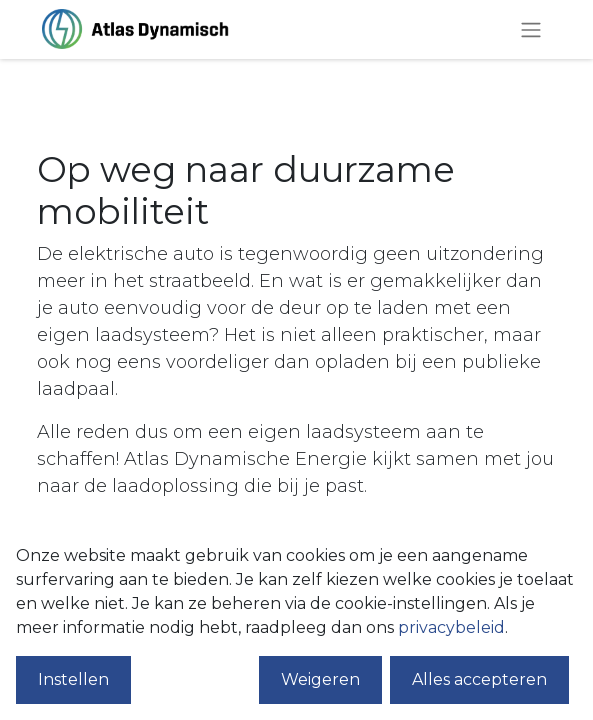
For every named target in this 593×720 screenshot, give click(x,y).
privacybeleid (451, 627)
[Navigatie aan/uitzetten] (531, 29)
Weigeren (320, 679)
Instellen (73, 679)
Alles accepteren (479, 679)
